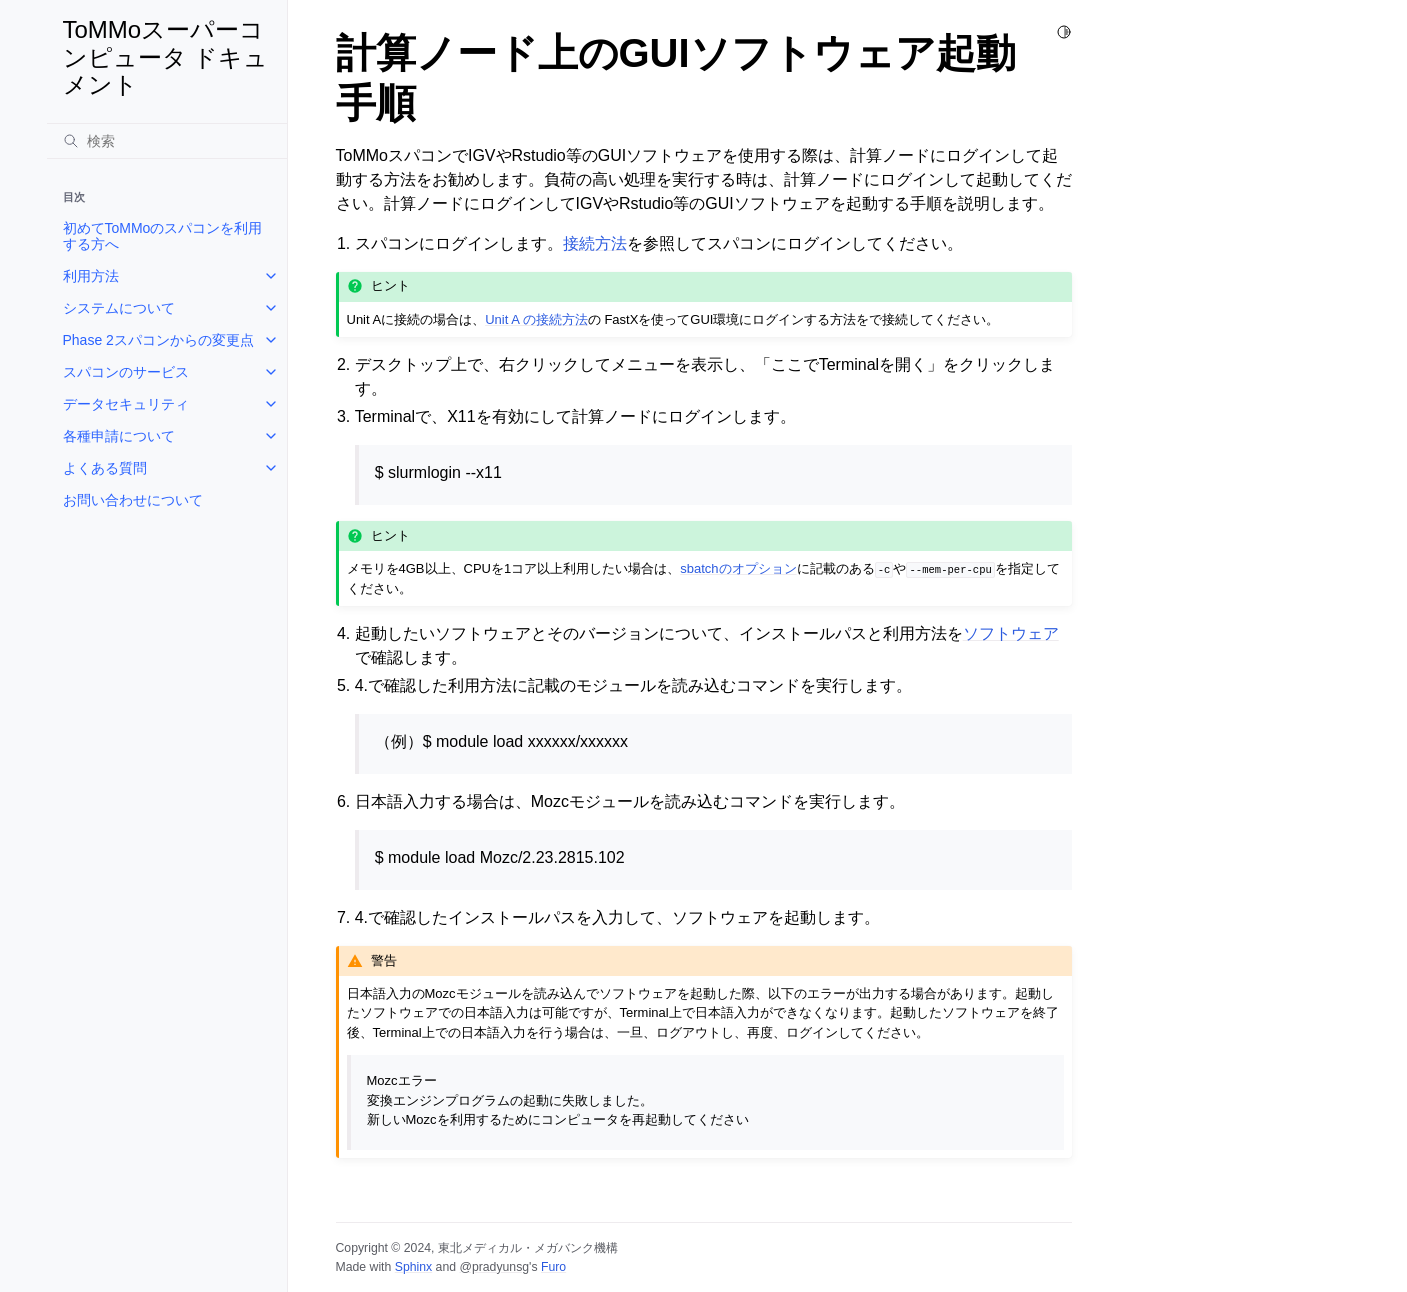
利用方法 (91, 276)
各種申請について (119, 436)
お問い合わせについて (133, 500)
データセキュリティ (126, 404)
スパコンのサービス (126, 372)
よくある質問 (105, 468)
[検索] (167, 141)
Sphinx (413, 1267)
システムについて (119, 308)
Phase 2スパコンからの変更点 (158, 340)
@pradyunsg (494, 1267)
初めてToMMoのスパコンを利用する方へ (163, 236)
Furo (553, 1267)
